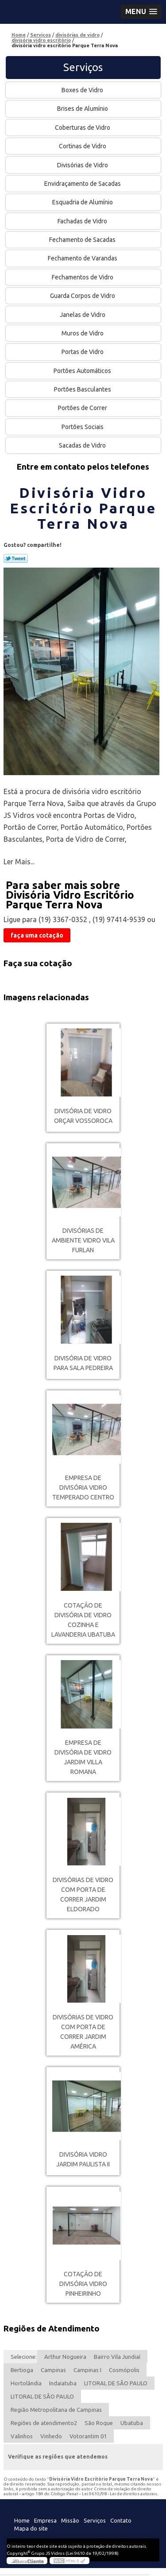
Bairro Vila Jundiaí (117, 2357)
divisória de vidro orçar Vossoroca (83, 1115)
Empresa (45, 2520)
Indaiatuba (63, 2383)
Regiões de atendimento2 (44, 2423)
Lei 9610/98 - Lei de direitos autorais (119, 2493)
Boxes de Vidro (83, 90)
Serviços (83, 67)
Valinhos (22, 2436)
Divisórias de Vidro (83, 165)
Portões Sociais (83, 426)
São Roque (99, 2423)
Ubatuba (131, 2423)
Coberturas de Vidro (83, 127)
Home (22, 2520)
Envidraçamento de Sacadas (83, 183)
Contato (120, 2520)
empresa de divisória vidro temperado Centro (83, 1487)
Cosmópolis (124, 2370)
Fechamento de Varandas (83, 258)
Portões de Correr (83, 407)
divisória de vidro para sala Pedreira (83, 1363)
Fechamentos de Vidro (83, 277)
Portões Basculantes (83, 389)
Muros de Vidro (83, 333)
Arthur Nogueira (65, 2357)
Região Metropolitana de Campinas (56, 2410)
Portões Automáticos (83, 370)
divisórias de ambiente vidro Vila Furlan (83, 1240)
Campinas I (87, 2370)
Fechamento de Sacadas (83, 239)
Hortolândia (26, 2383)
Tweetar (16, 558)
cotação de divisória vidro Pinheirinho (83, 2284)
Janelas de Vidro (83, 314)
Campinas (53, 2370)
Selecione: (24, 2357)
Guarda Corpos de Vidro (83, 295)
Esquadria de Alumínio (83, 202)
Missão (70, 2520)
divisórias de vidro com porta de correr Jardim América (83, 2032)
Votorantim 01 (88, 2436)
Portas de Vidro (83, 351)
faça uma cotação (37, 935)
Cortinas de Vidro (83, 146)
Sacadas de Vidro (83, 445)
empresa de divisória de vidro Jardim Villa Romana (83, 1757)
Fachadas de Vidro (83, 221)
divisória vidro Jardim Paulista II (83, 2159)
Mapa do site (31, 2528)
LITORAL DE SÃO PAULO (115, 2383)
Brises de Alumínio (83, 108)
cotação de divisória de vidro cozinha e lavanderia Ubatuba (83, 1620)
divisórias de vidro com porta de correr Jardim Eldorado (83, 1894)
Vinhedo (51, 2436)
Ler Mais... (19, 862)
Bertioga (22, 2370)
